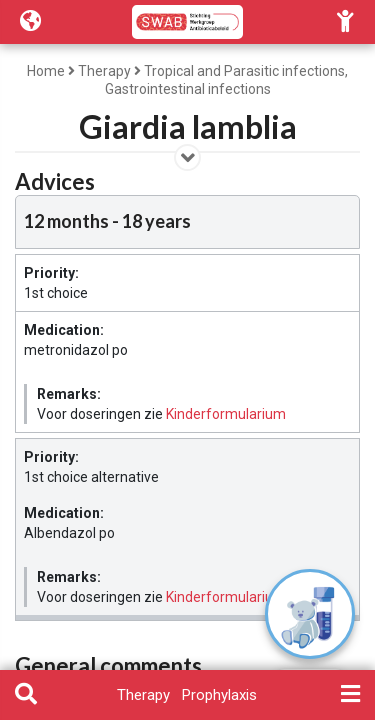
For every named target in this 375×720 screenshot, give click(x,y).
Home (46, 71)
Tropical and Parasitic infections (244, 71)
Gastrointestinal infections (188, 89)
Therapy (104, 71)
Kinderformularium (226, 414)
